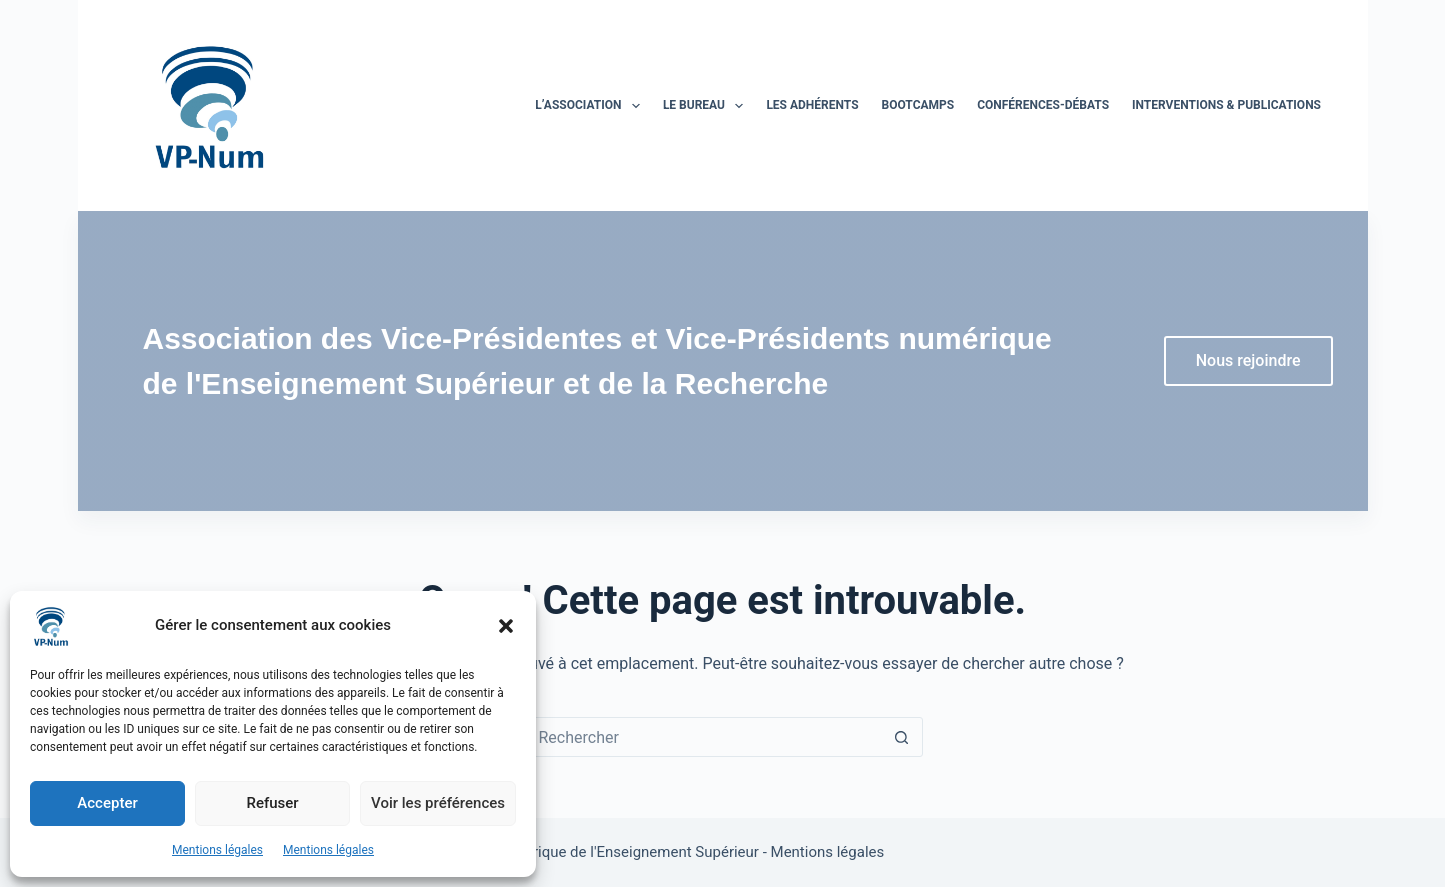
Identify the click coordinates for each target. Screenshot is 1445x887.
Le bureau (707, 106)
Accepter (107, 803)
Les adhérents (812, 105)
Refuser (272, 803)
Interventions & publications (1226, 105)
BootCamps (918, 105)
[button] (506, 626)
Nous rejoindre (1248, 360)
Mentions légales (217, 850)
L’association (591, 106)
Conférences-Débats (1043, 105)
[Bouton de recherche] (902, 737)
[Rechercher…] (703, 737)
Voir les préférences (438, 803)
